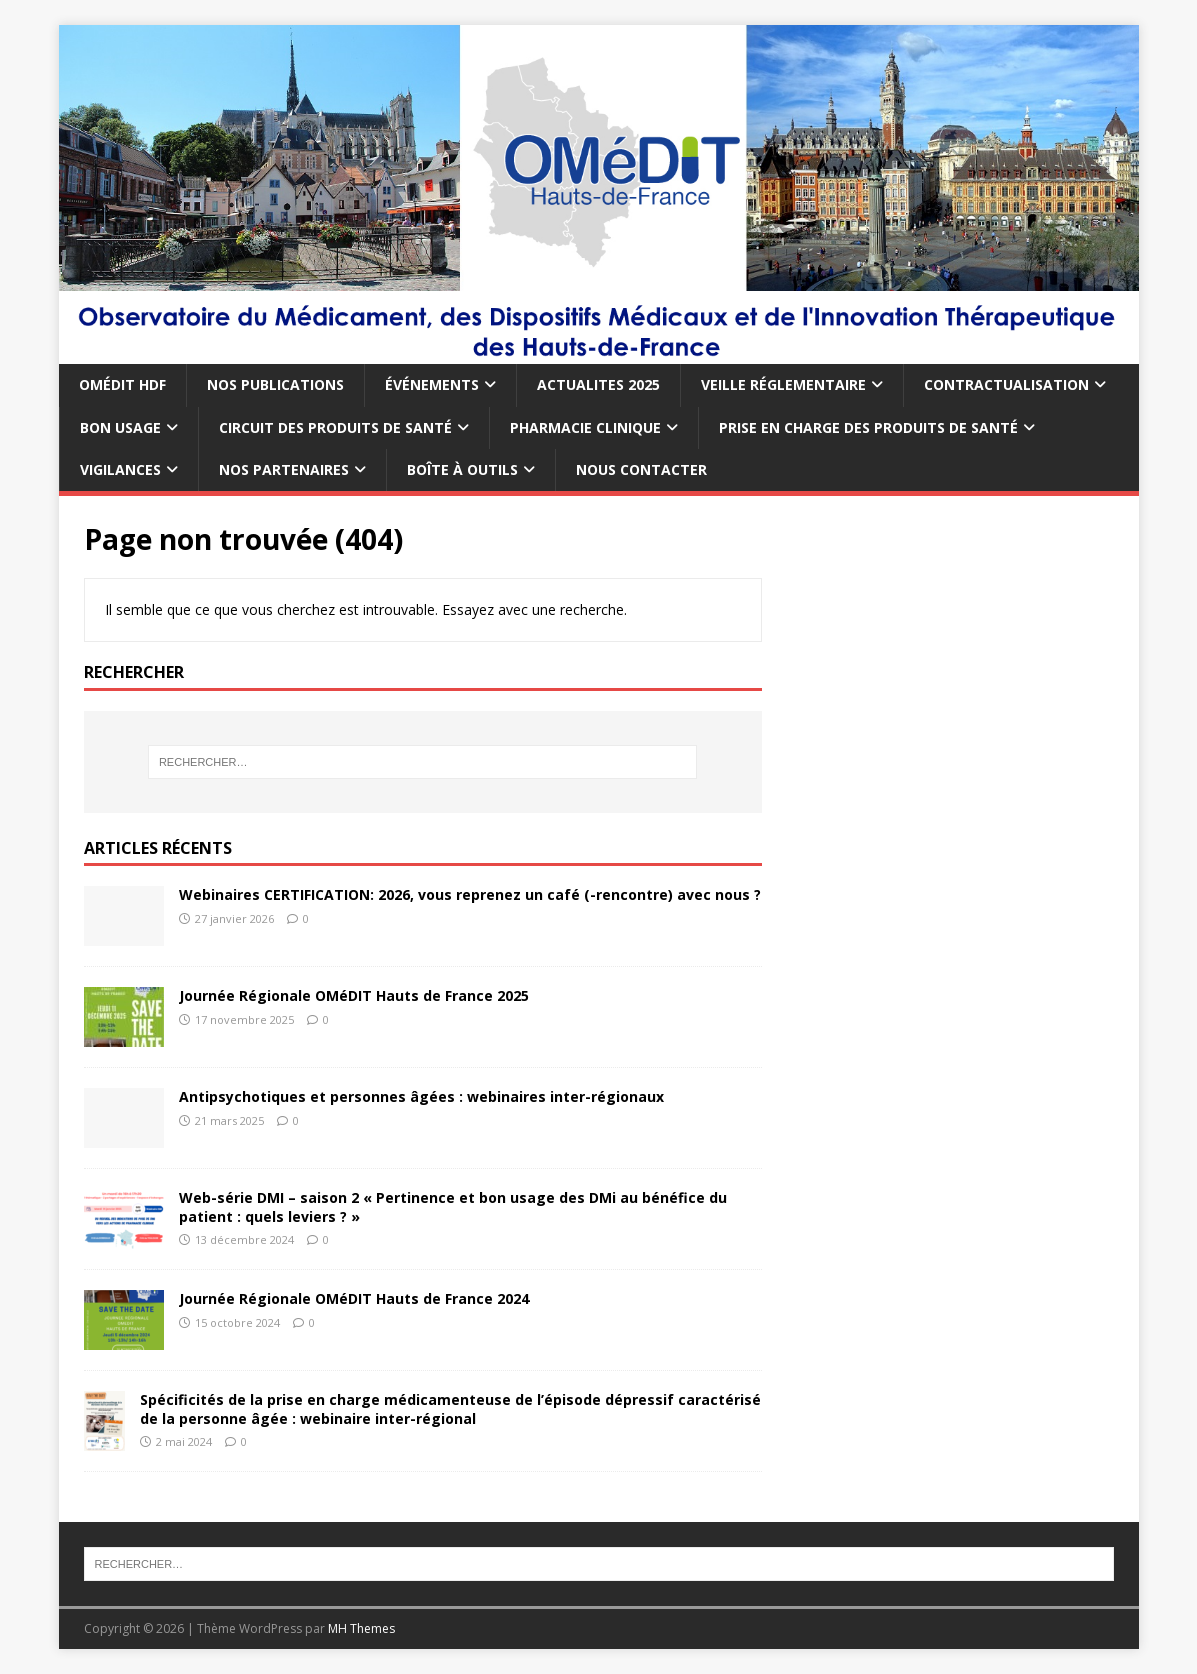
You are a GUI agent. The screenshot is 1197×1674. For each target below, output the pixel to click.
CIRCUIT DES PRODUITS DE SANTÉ (335, 427)
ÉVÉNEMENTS (432, 384)
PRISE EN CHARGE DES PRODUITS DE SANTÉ (868, 427)
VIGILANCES (120, 469)
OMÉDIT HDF (122, 384)
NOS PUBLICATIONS (275, 384)
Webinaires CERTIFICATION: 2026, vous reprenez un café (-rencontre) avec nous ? (470, 894)
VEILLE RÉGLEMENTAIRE (783, 384)
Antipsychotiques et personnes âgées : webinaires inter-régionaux (421, 1096)
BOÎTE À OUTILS (462, 469)
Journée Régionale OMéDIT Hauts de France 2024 (354, 1298)
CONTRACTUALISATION (1006, 384)
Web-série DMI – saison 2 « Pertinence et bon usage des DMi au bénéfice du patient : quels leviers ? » (453, 1206)
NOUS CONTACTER (641, 469)
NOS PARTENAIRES (284, 469)
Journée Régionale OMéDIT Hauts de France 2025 (354, 995)
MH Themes (361, 1628)
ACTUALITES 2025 (598, 384)
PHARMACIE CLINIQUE (585, 427)
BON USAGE (120, 427)
